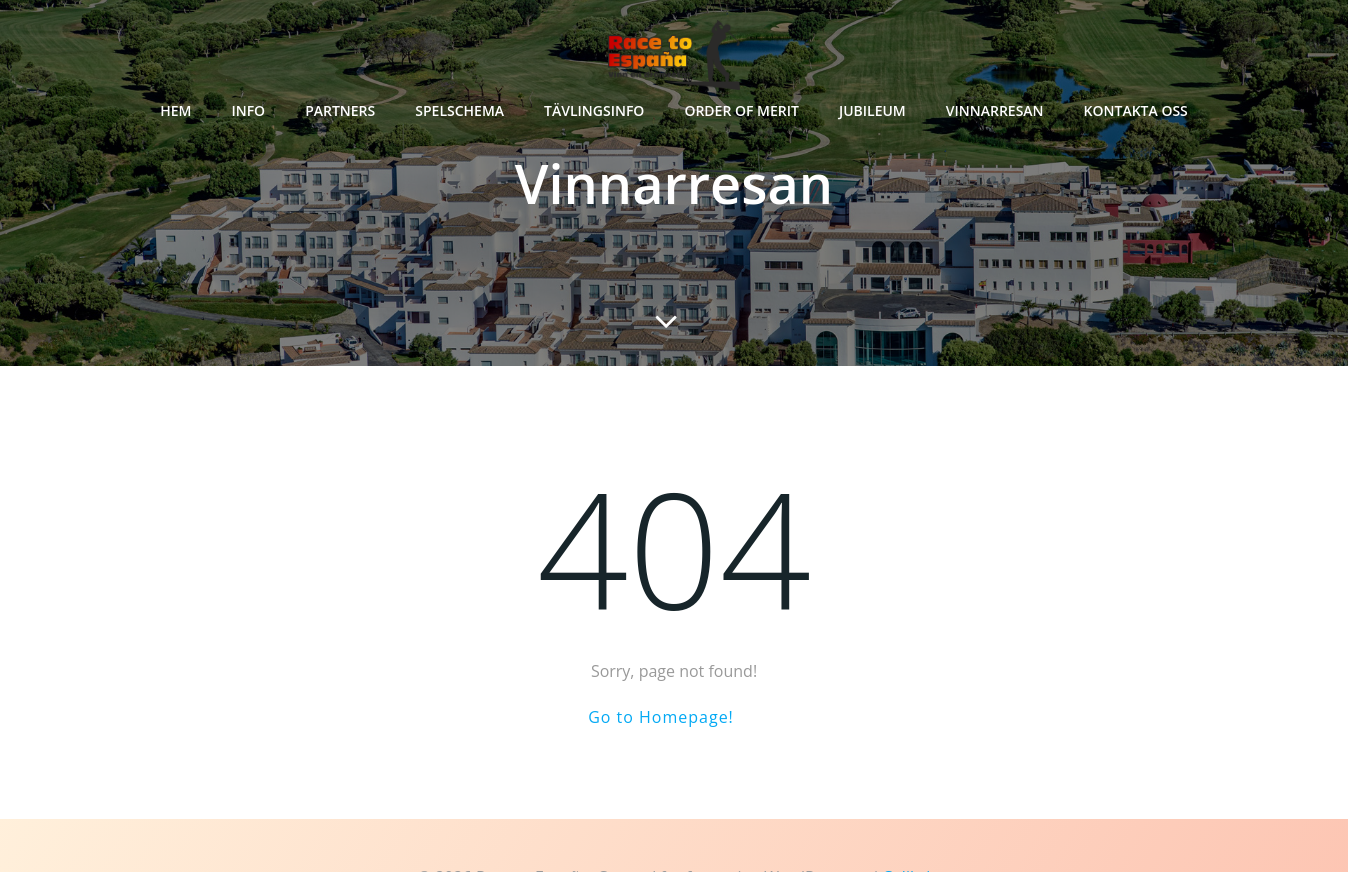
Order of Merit (741, 110)
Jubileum (872, 110)
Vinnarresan (995, 110)
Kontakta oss (1136, 110)
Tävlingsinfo (594, 110)
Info (248, 110)
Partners (340, 110)
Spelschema (459, 110)
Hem (175, 110)
